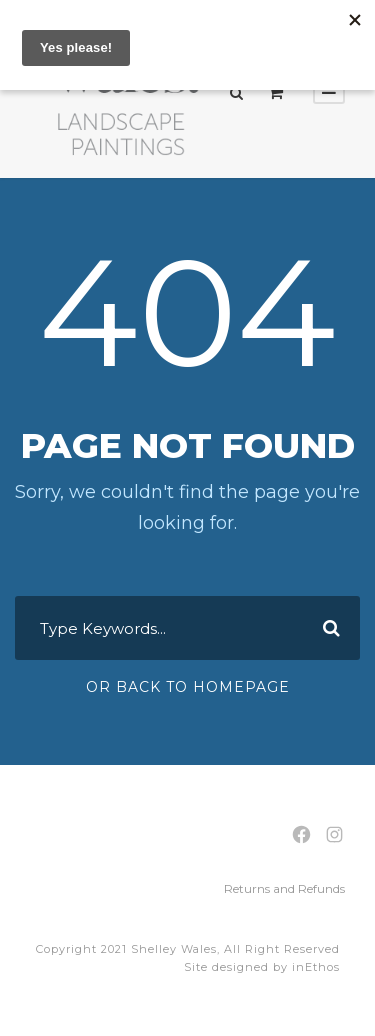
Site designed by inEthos (262, 967)
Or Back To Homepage (188, 687)
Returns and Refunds (284, 888)
